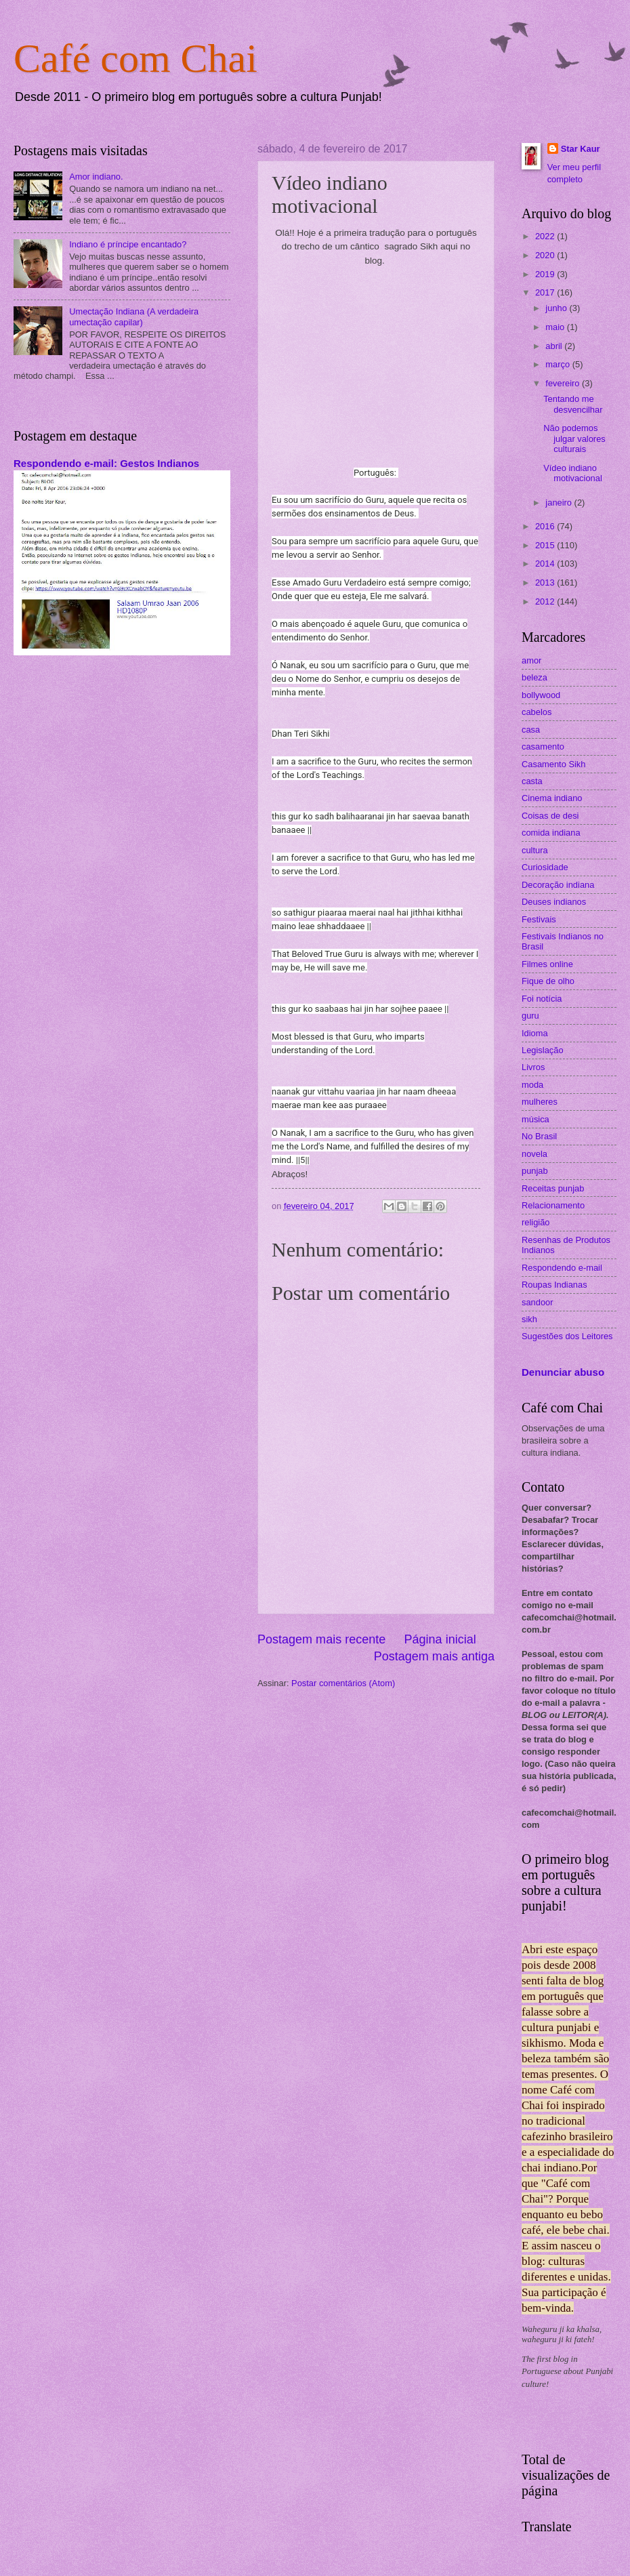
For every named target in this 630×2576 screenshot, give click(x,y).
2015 (546, 545)
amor (531, 660)
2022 (546, 236)
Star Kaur (580, 149)
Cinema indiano (552, 798)
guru (530, 1015)
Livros (533, 1067)
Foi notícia (542, 999)
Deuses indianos (554, 902)
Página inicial (440, 1639)
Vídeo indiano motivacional (572, 473)
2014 (546, 563)
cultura (535, 850)
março (558, 364)
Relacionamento (553, 1205)
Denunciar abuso (563, 1372)
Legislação (543, 1050)
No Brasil (539, 1136)
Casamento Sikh (553, 764)
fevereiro (563, 383)
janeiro (559, 502)
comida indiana (551, 832)
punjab (535, 1171)
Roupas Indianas (554, 1285)
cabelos (536, 712)
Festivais (539, 919)
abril (554, 346)
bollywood (541, 695)
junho (557, 308)
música (535, 1119)
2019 (546, 274)
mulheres (540, 1102)
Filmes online (547, 964)
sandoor (537, 1302)
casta (532, 781)
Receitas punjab (553, 1188)
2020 (546, 255)
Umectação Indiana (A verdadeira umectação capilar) (133, 316)
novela (534, 1154)
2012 (546, 601)
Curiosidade (545, 867)
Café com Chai (135, 58)
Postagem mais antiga (434, 1656)
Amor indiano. (96, 176)
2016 (546, 526)
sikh (529, 1319)
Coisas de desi (550, 816)
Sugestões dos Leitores (567, 1336)
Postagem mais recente (321, 1639)
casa (531, 729)
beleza (534, 677)
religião (536, 1222)
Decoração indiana (558, 885)
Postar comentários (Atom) (343, 1683)
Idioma (535, 1033)
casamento (543, 746)
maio (555, 327)
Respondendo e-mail (562, 1268)
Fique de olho (548, 981)
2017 (546, 292)
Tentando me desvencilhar (572, 404)
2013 (546, 582)
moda (532, 1085)
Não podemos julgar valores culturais (574, 438)
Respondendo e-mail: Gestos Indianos (106, 463)
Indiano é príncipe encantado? (127, 244)
